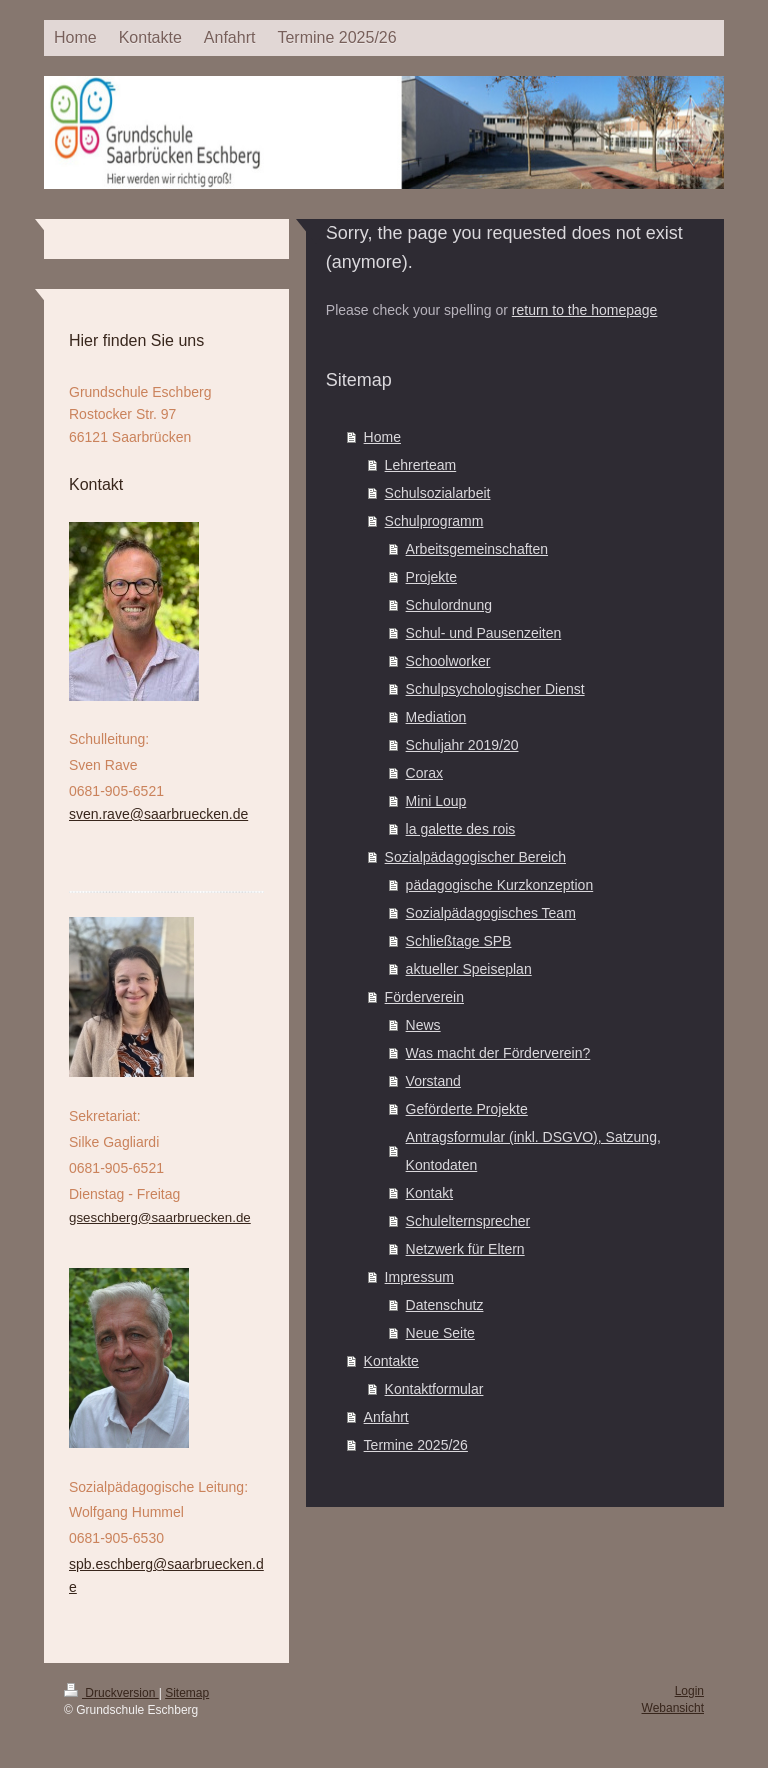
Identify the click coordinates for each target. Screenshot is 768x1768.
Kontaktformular (434, 1389)
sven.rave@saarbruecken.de (158, 814)
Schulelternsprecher (468, 1221)
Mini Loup (436, 801)
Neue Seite (440, 1333)
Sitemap (187, 1693)
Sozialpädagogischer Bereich (475, 857)
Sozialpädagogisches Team (491, 913)
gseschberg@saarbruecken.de (160, 1217)
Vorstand (433, 1081)
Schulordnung (449, 605)
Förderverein (424, 997)
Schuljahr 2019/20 (462, 745)
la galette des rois (461, 829)
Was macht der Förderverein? (498, 1053)
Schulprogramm (434, 521)
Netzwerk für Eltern (465, 1249)
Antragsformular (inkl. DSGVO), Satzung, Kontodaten (533, 1151)
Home (382, 437)
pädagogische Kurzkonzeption (500, 885)
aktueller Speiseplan (469, 969)
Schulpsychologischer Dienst (495, 689)
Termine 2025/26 (416, 1445)
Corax (424, 773)
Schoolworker (448, 661)
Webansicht (673, 1708)
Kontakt (429, 1193)
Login (689, 1691)
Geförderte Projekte (467, 1109)
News (423, 1025)
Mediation (436, 717)
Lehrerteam (421, 465)
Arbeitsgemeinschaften (477, 549)
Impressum (419, 1277)
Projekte (431, 577)
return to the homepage (585, 310)
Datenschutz (445, 1305)
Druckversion (111, 1693)
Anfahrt (386, 1417)
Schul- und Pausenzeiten (484, 633)
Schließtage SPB (459, 941)
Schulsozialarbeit (438, 493)
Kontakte (391, 1361)
